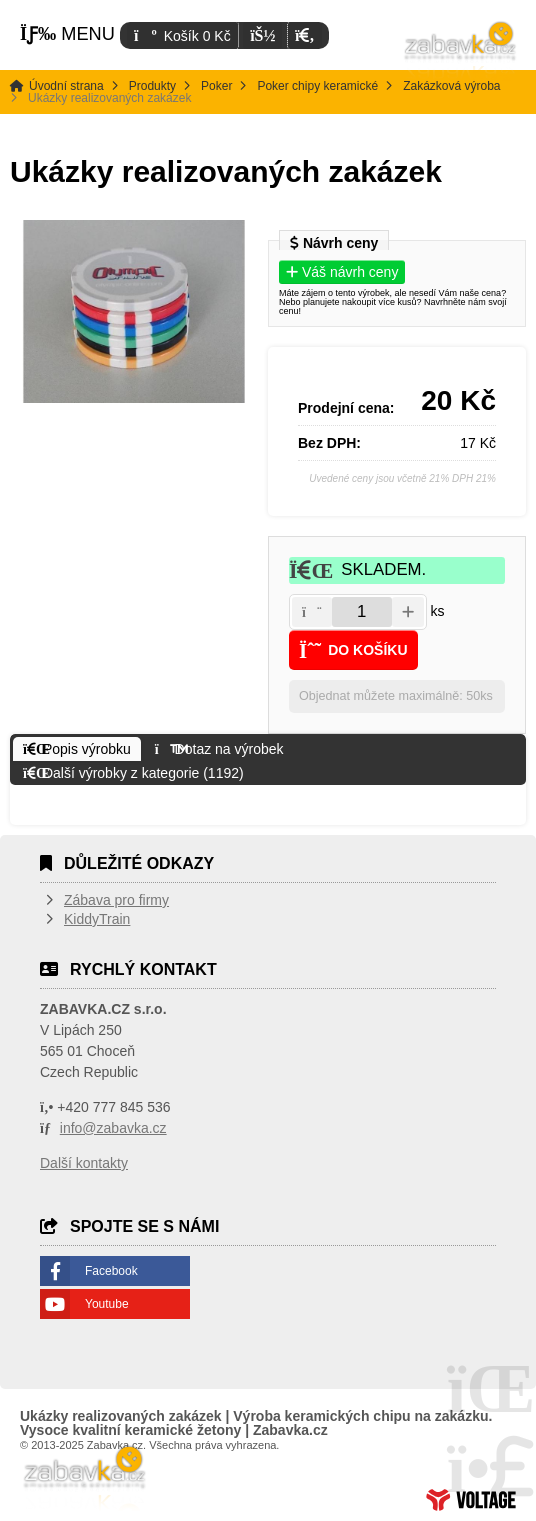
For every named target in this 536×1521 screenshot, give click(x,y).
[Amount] (362, 612)
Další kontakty (84, 1163)
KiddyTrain (97, 919)
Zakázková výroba (451, 86)
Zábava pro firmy (116, 900)
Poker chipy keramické (317, 86)
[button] (304, 35)
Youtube (107, 1304)
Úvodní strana (461, 50)
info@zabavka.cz (113, 1128)
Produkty (152, 86)
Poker (216, 86)
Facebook (111, 1271)
